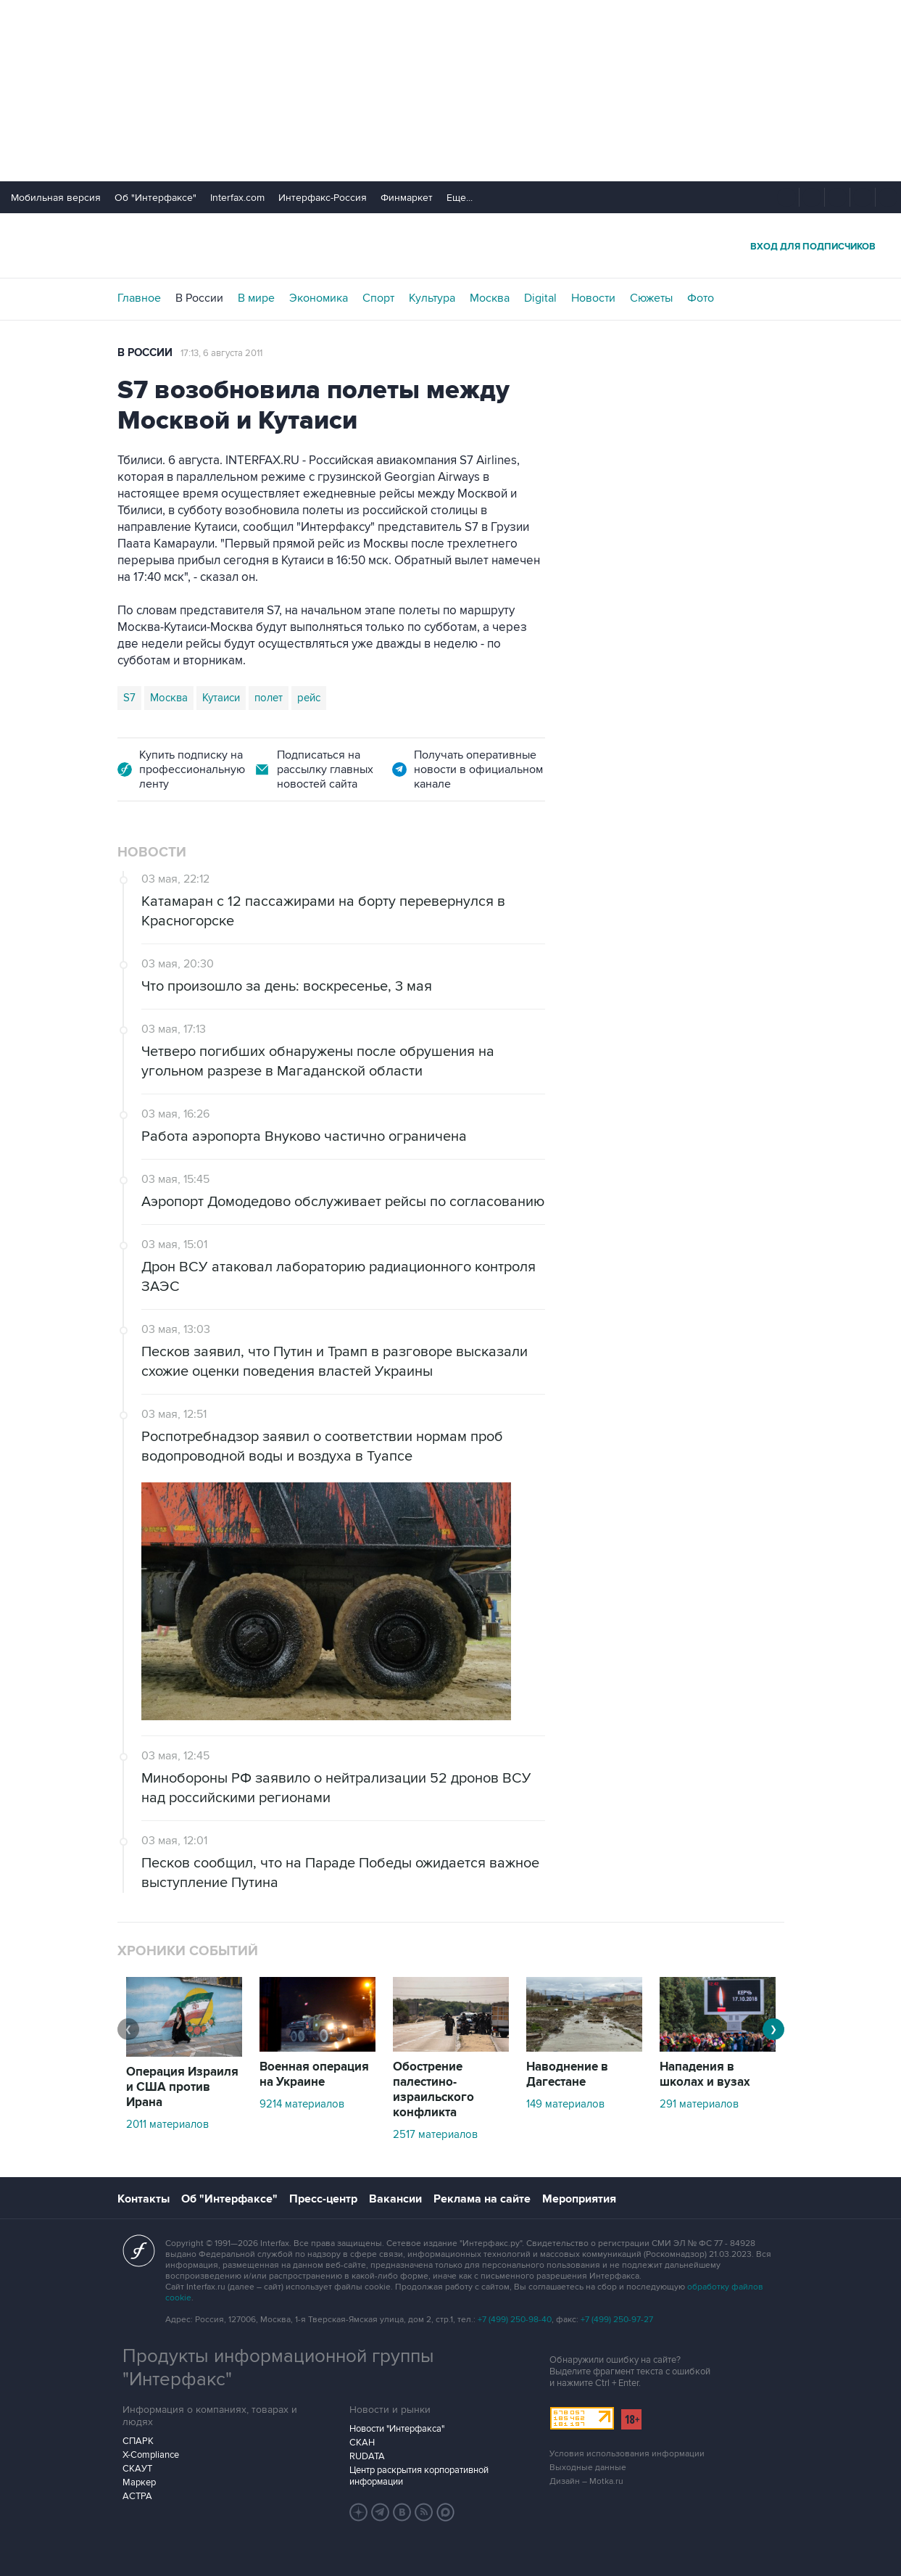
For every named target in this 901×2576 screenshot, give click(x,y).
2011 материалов (167, 2124)
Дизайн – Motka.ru (586, 2481)
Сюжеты (651, 298)
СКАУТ (137, 2468)
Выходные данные (587, 2467)
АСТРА (137, 2496)
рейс (308, 697)
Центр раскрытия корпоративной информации (419, 2476)
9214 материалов (301, 2103)
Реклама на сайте (482, 2199)
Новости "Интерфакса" (396, 2429)
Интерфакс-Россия (322, 197)
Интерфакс (450, 245)
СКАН (362, 2442)
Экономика (318, 298)
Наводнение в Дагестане (567, 2074)
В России (199, 298)
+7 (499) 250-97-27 (617, 2319)
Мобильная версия (56, 197)
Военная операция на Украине (314, 2074)
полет (268, 697)
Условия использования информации (627, 2453)
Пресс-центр (323, 2199)
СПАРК (138, 2441)
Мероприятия (579, 2199)
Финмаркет (407, 197)
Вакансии (395, 2199)
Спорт (378, 298)
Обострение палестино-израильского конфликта (433, 2090)
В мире (256, 298)
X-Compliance (151, 2455)
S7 (129, 697)
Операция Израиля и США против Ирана (182, 2087)
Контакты (143, 2199)
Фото (700, 298)
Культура (432, 298)
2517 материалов (435, 2134)
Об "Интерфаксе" (155, 197)
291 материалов (699, 2103)
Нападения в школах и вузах (705, 2074)
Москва (490, 298)
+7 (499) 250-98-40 (515, 2319)
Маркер (139, 2482)
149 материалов (565, 2103)
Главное (139, 298)
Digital (540, 298)
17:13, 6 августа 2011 (221, 353)
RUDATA (367, 2456)
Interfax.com (237, 197)
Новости (593, 298)
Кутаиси (221, 697)
